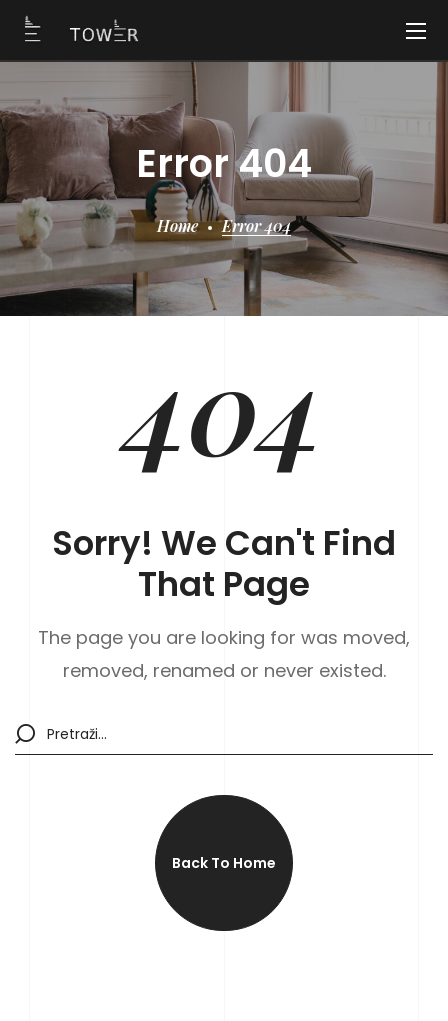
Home (177, 225)
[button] (224, 863)
